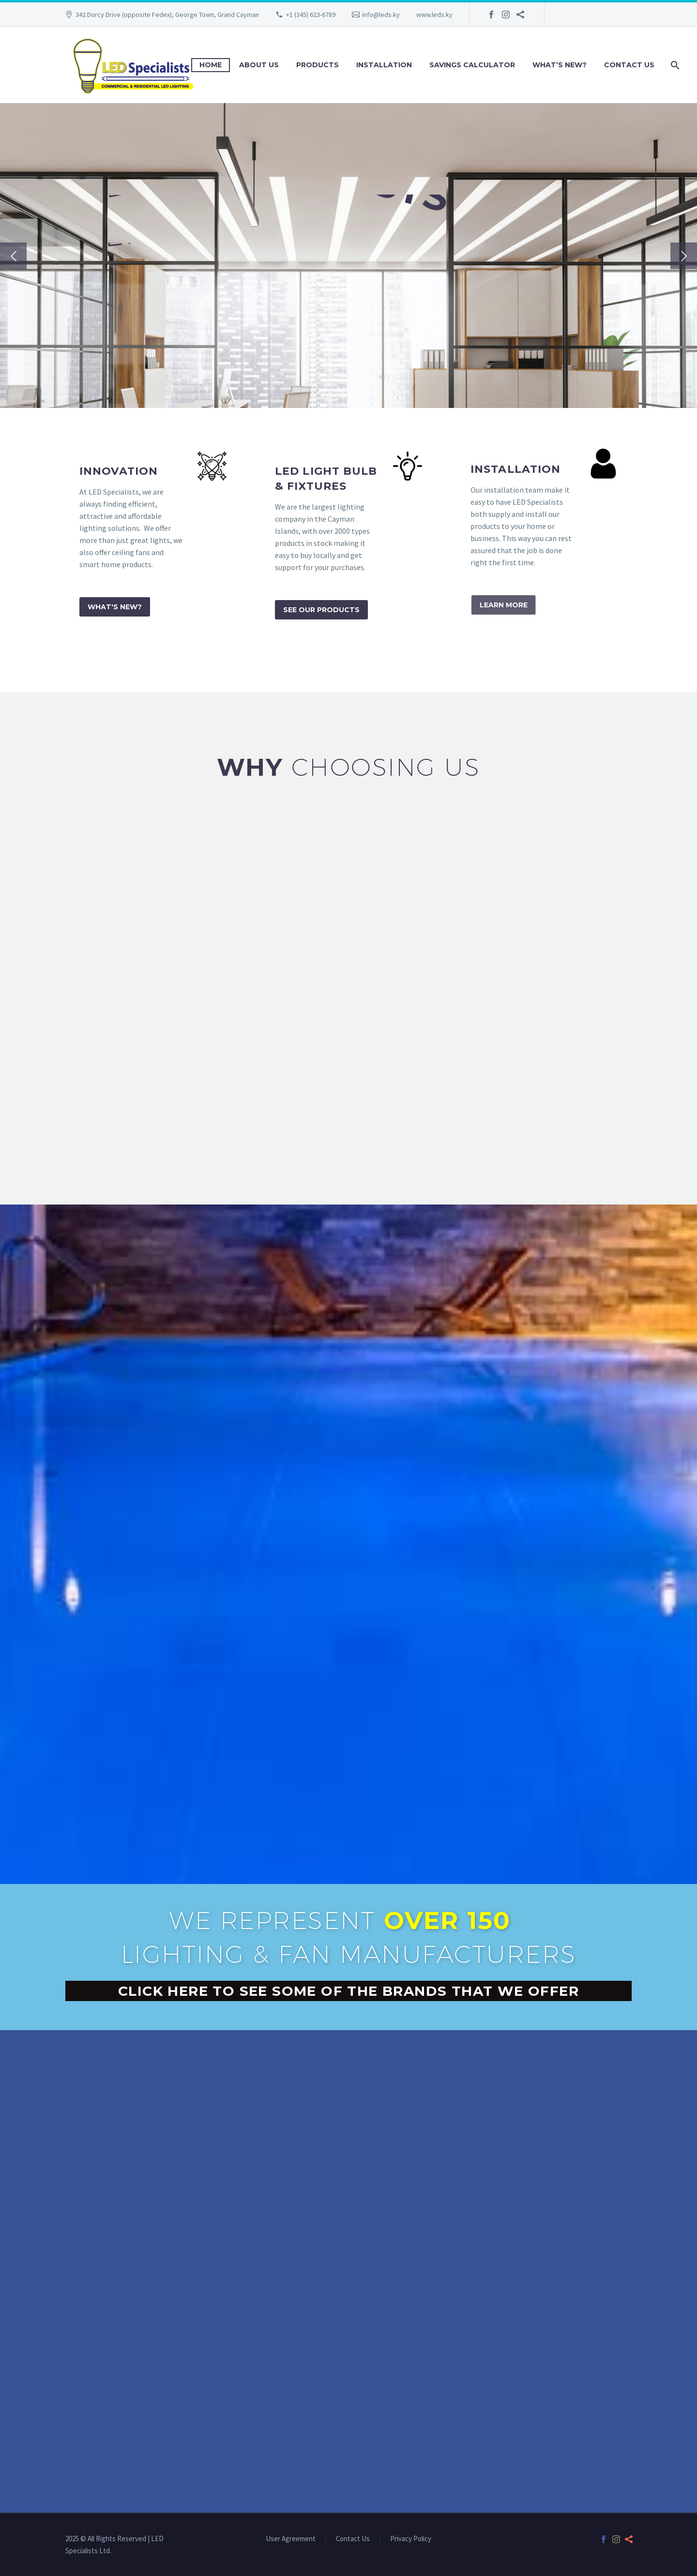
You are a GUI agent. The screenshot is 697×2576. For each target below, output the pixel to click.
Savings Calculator (472, 64)
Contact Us (629, 64)
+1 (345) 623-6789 (310, 14)
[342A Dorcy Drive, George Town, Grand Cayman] (348, 2382)
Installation (384, 64)
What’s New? (559, 64)
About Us (259, 64)
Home (210, 64)
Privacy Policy (410, 2539)
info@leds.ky (381, 14)
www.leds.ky (434, 14)
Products (317, 64)
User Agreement (291, 2539)
